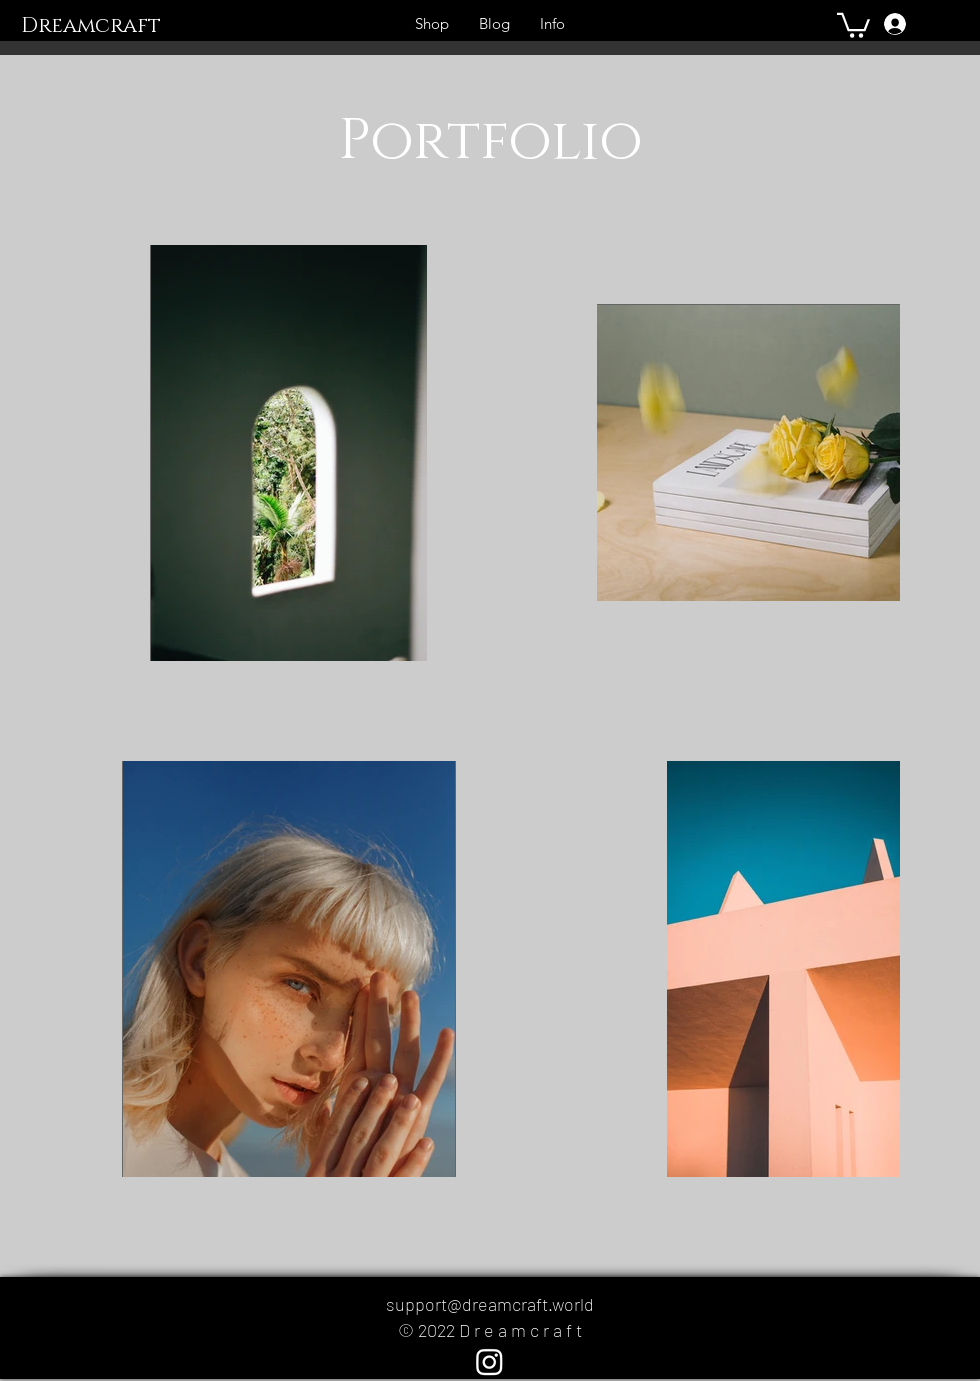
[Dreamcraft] (108, 27)
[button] (853, 24)
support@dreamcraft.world (490, 1304)
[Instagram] (489, 1361)
